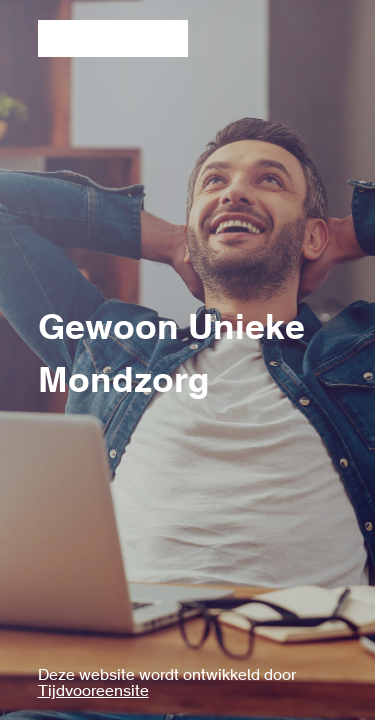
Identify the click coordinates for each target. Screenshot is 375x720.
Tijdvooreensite (93, 692)
